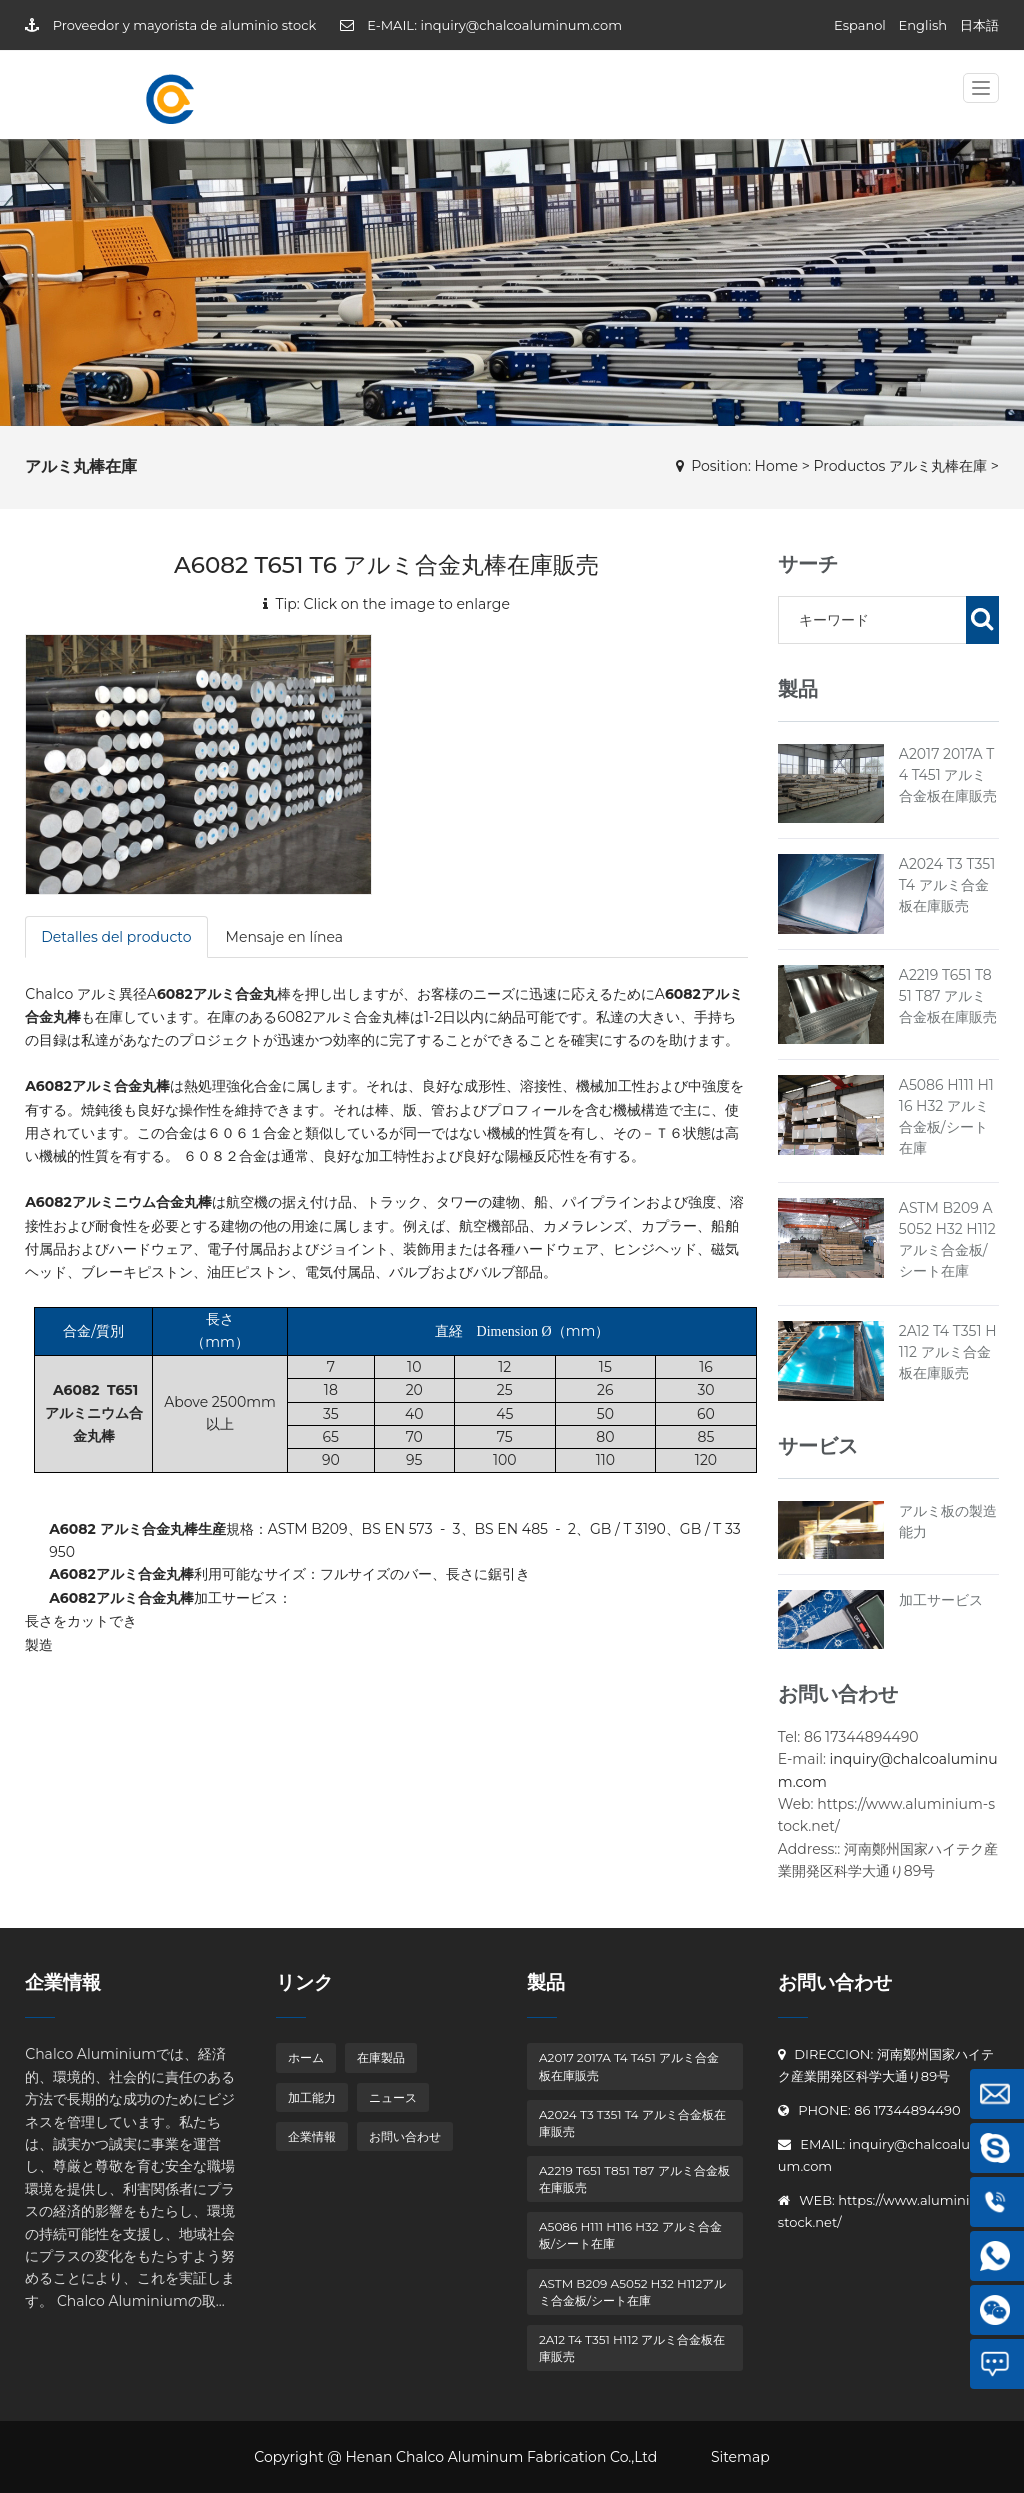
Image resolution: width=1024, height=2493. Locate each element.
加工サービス (941, 1600)
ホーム (306, 2057)
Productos (849, 466)
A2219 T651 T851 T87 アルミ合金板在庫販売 (948, 996)
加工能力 (312, 2097)
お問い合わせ (405, 2136)
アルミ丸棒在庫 (938, 466)
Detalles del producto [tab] (116, 937)
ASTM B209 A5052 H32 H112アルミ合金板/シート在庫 (632, 2292)
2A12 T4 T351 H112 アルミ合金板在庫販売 (948, 1352)
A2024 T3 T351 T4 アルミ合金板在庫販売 (947, 885)
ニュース (393, 2097)
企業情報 (312, 2136)
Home (776, 466)
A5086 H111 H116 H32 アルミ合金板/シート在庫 (630, 2235)
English (923, 25)
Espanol (860, 25)
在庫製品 (381, 2057)
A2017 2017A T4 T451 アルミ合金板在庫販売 (948, 775)
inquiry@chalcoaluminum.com (521, 25)
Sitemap (740, 2457)
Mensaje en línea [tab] (284, 937)
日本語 (979, 25)
